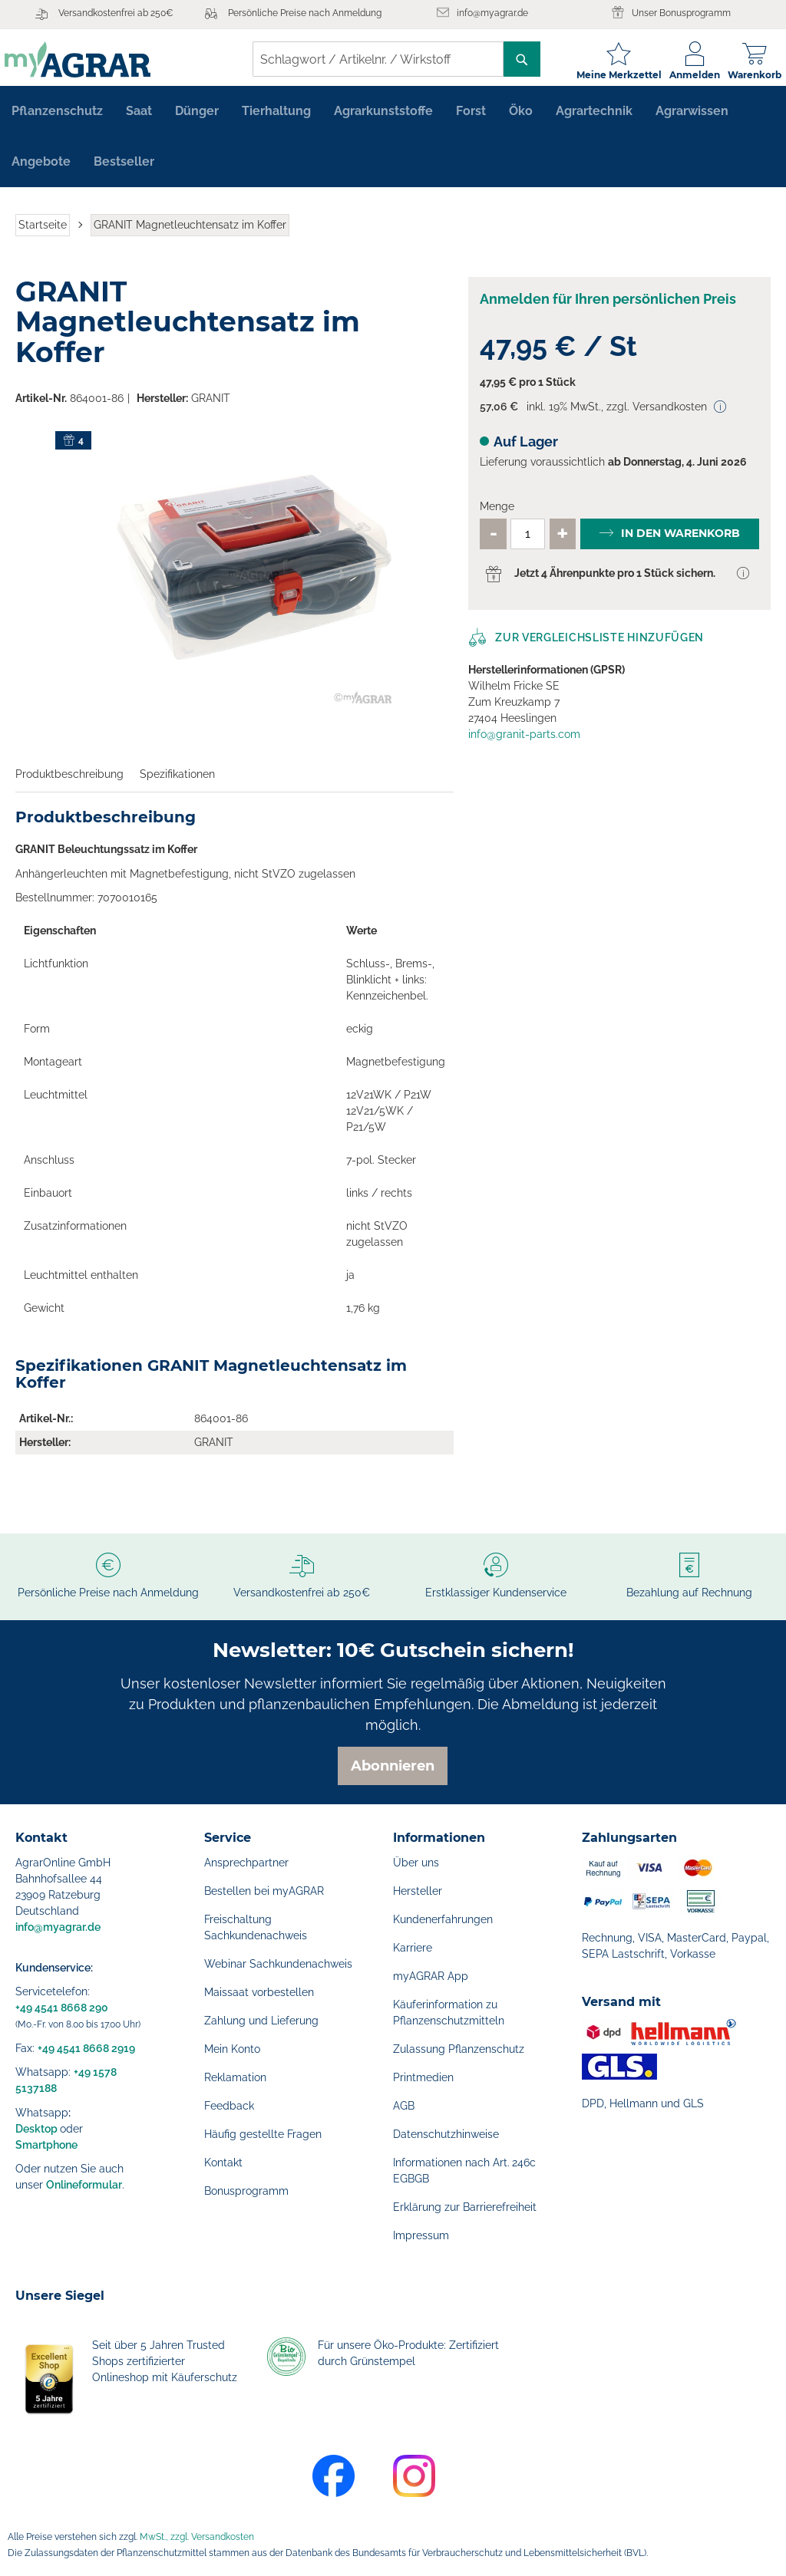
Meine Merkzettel (608, 75)
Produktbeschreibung (69, 782)
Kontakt (223, 2162)
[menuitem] (57, 119)
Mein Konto (232, 2049)
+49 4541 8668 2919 (86, 2048)
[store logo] (88, 59)
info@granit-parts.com (524, 742)
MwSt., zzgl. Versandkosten (197, 2537)
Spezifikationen (177, 782)
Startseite (42, 233)
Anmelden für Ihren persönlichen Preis (608, 307)
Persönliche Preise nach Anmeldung (304, 13)
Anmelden (684, 75)
